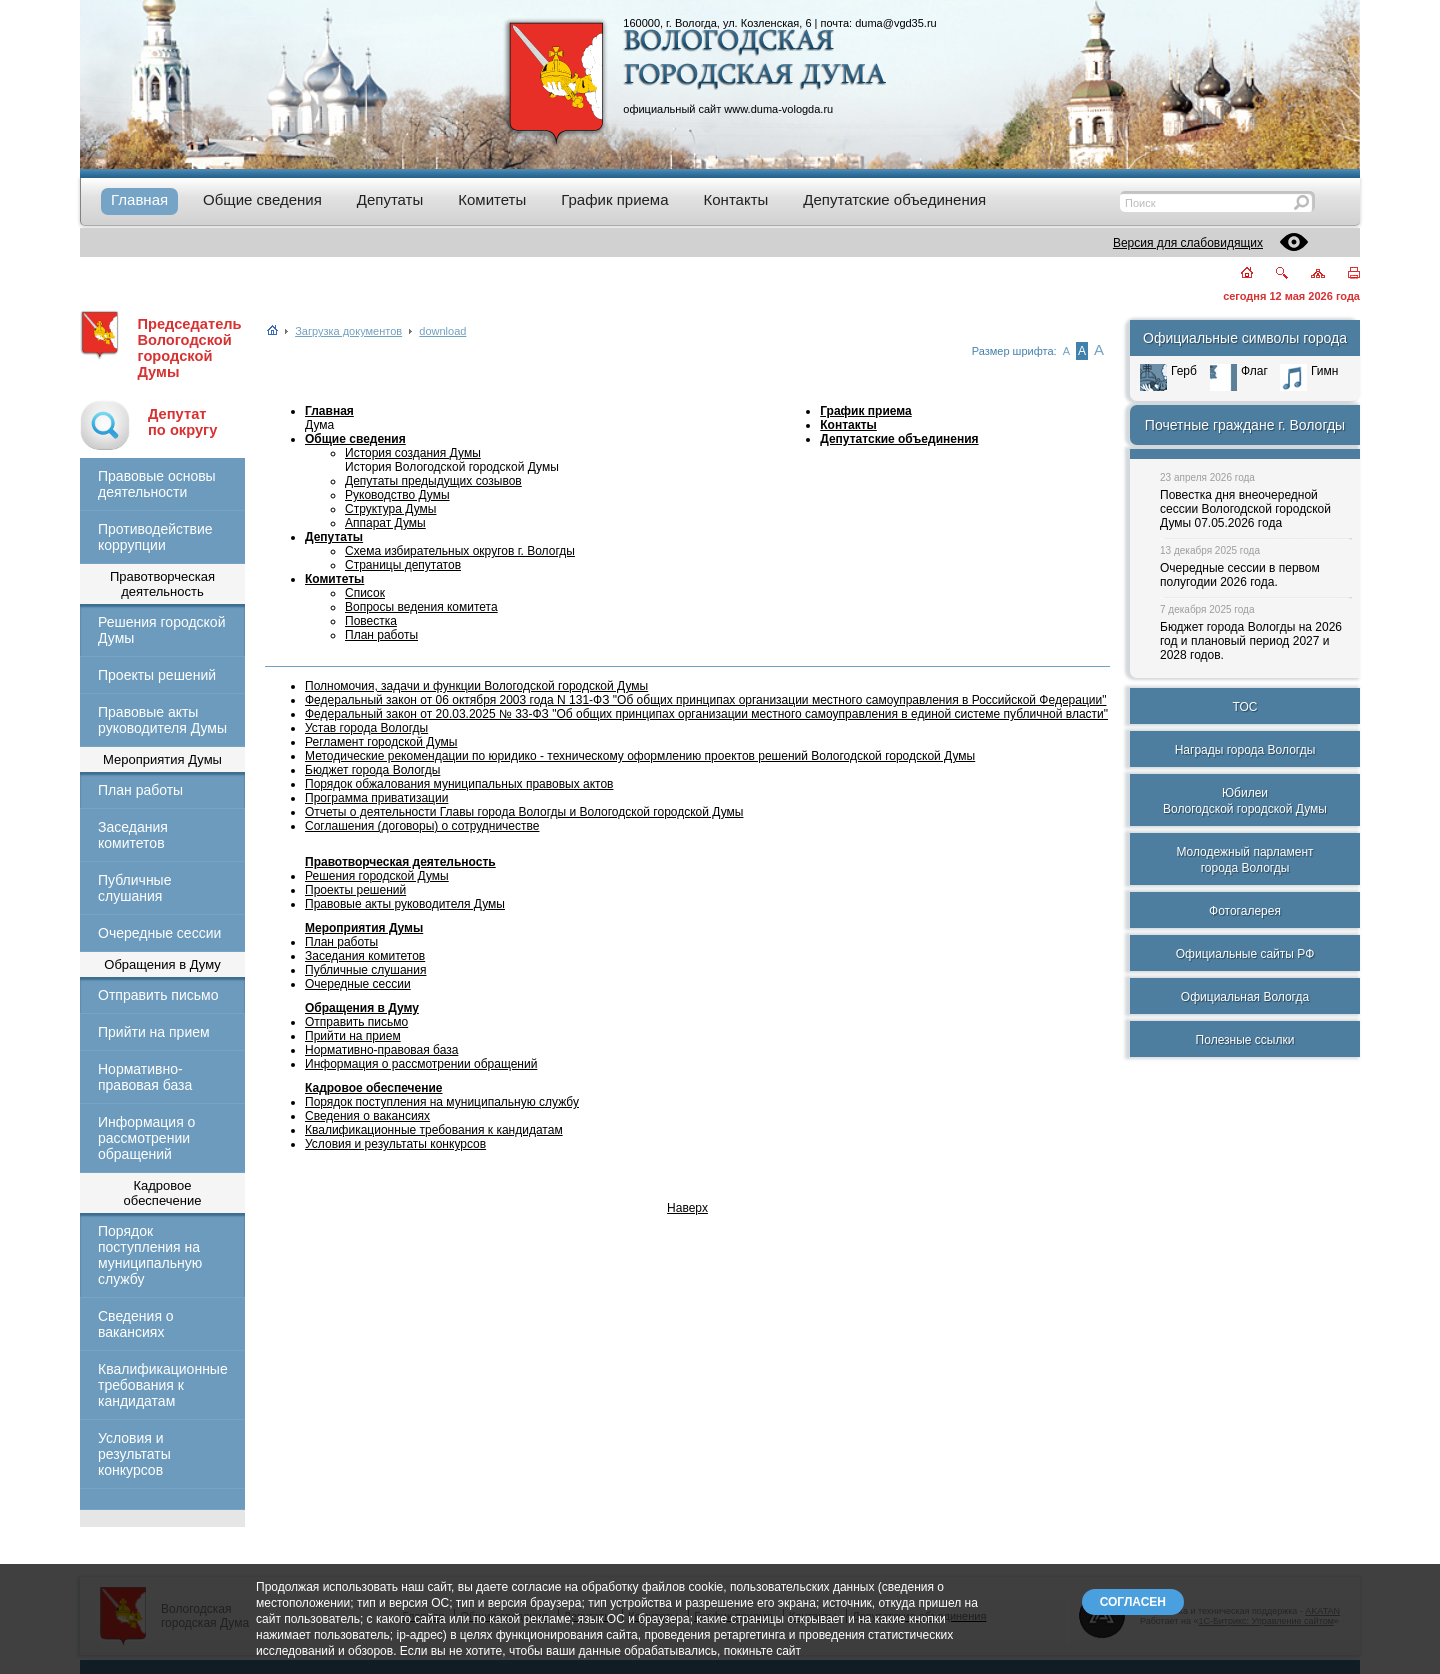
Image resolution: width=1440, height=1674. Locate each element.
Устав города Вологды (366, 728)
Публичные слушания (134, 888)
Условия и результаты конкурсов (134, 1454)
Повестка (371, 621)
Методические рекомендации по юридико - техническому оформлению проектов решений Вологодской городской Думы (640, 756)
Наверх (687, 1208)
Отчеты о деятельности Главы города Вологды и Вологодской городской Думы (524, 812)
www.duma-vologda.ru (778, 109)
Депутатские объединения (899, 439)
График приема (865, 411)
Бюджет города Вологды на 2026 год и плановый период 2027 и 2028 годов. (1251, 641)
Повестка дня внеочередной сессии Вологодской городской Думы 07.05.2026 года (1245, 509)
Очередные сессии (159, 933)
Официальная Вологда (1245, 997)
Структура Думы (390, 509)
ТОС (1245, 707)
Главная (329, 411)
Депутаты (334, 537)
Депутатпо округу (182, 422)
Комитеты (334, 579)
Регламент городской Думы (381, 742)
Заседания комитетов (133, 835)
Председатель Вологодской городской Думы (189, 348)
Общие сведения (355, 439)
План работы (140, 790)
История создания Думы (413, 453)
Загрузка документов (348, 331)
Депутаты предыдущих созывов (433, 481)
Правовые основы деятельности (157, 484)
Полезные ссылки (1245, 1040)
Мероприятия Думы (364, 928)
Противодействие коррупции (155, 537)
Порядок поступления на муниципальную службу (150, 1255)
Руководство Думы (397, 495)
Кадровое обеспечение (373, 1088)
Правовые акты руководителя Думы (162, 720)
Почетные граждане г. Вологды (1245, 425)
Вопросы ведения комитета (421, 607)
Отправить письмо (158, 995)
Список (365, 593)
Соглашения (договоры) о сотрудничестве (422, 826)
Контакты (848, 425)
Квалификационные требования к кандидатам (162, 1385)
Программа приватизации (376, 798)
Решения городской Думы (161, 630)
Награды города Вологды (1245, 750)
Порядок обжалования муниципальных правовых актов (459, 784)
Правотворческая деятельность (400, 862)
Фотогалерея (1245, 911)
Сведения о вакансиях (136, 1324)
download (442, 331)
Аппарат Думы (385, 523)
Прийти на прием (154, 1032)
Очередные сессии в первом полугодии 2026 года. (1240, 575)
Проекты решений (157, 675)
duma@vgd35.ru (896, 23)
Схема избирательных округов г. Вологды (460, 551)
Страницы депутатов (403, 565)
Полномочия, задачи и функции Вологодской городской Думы (476, 686)
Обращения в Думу (362, 1008)
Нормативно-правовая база (145, 1077)
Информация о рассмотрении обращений (146, 1138)
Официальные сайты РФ (1245, 954)
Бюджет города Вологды (372, 770)
